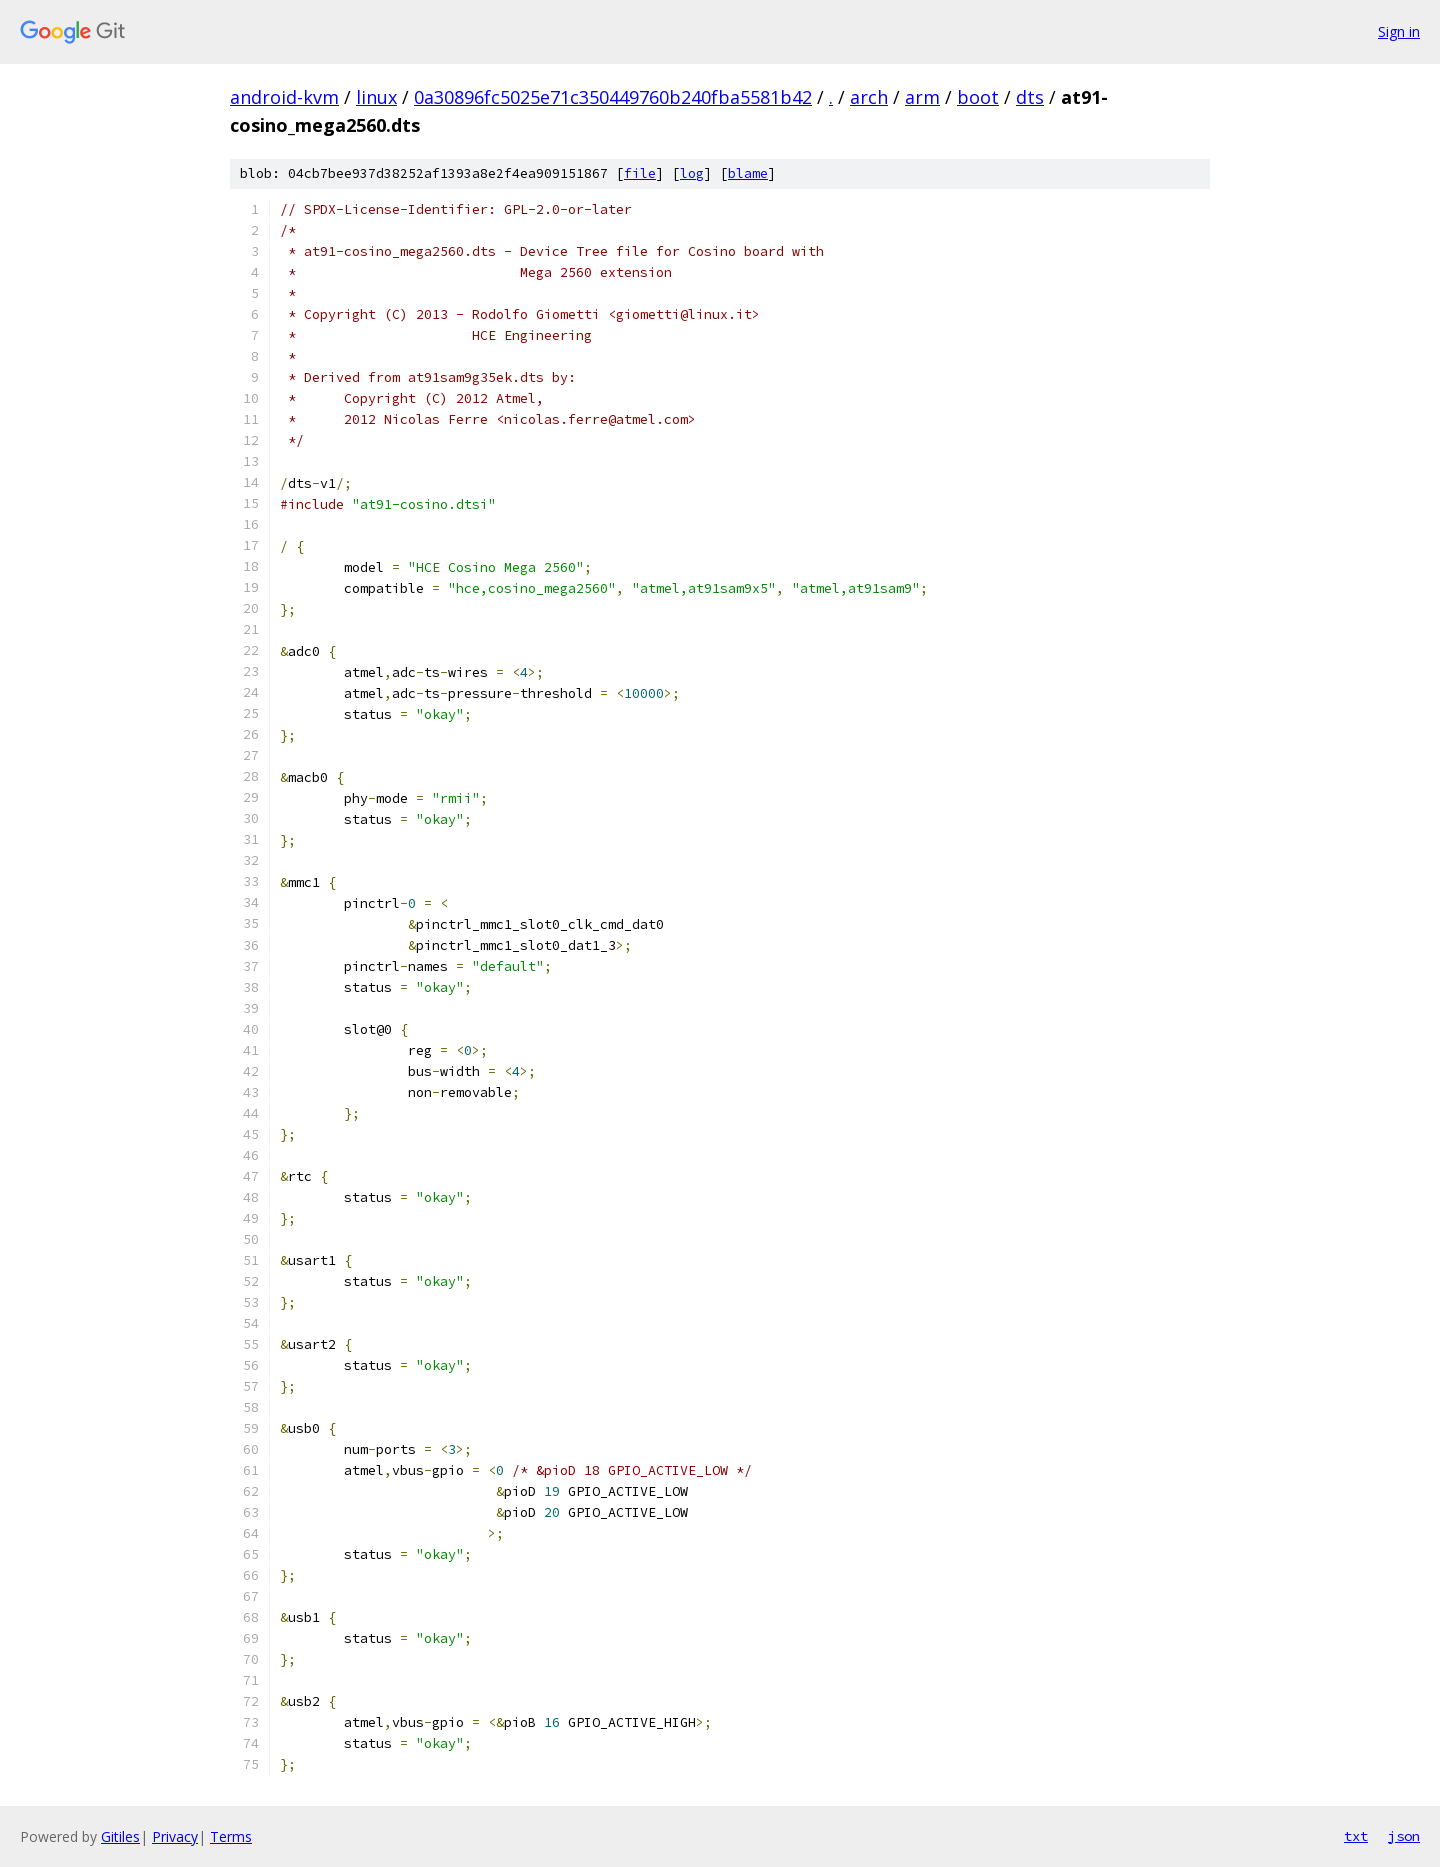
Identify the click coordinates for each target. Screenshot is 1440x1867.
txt (1356, 1836)
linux (376, 97)
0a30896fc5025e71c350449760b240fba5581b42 (613, 97)
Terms (231, 1836)
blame (748, 173)
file (640, 173)
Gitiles (120, 1836)
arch (869, 97)
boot (978, 97)
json (1404, 1836)
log (692, 173)
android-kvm (284, 97)
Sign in (1399, 31)
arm (922, 97)
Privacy (175, 1836)
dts (1030, 97)
